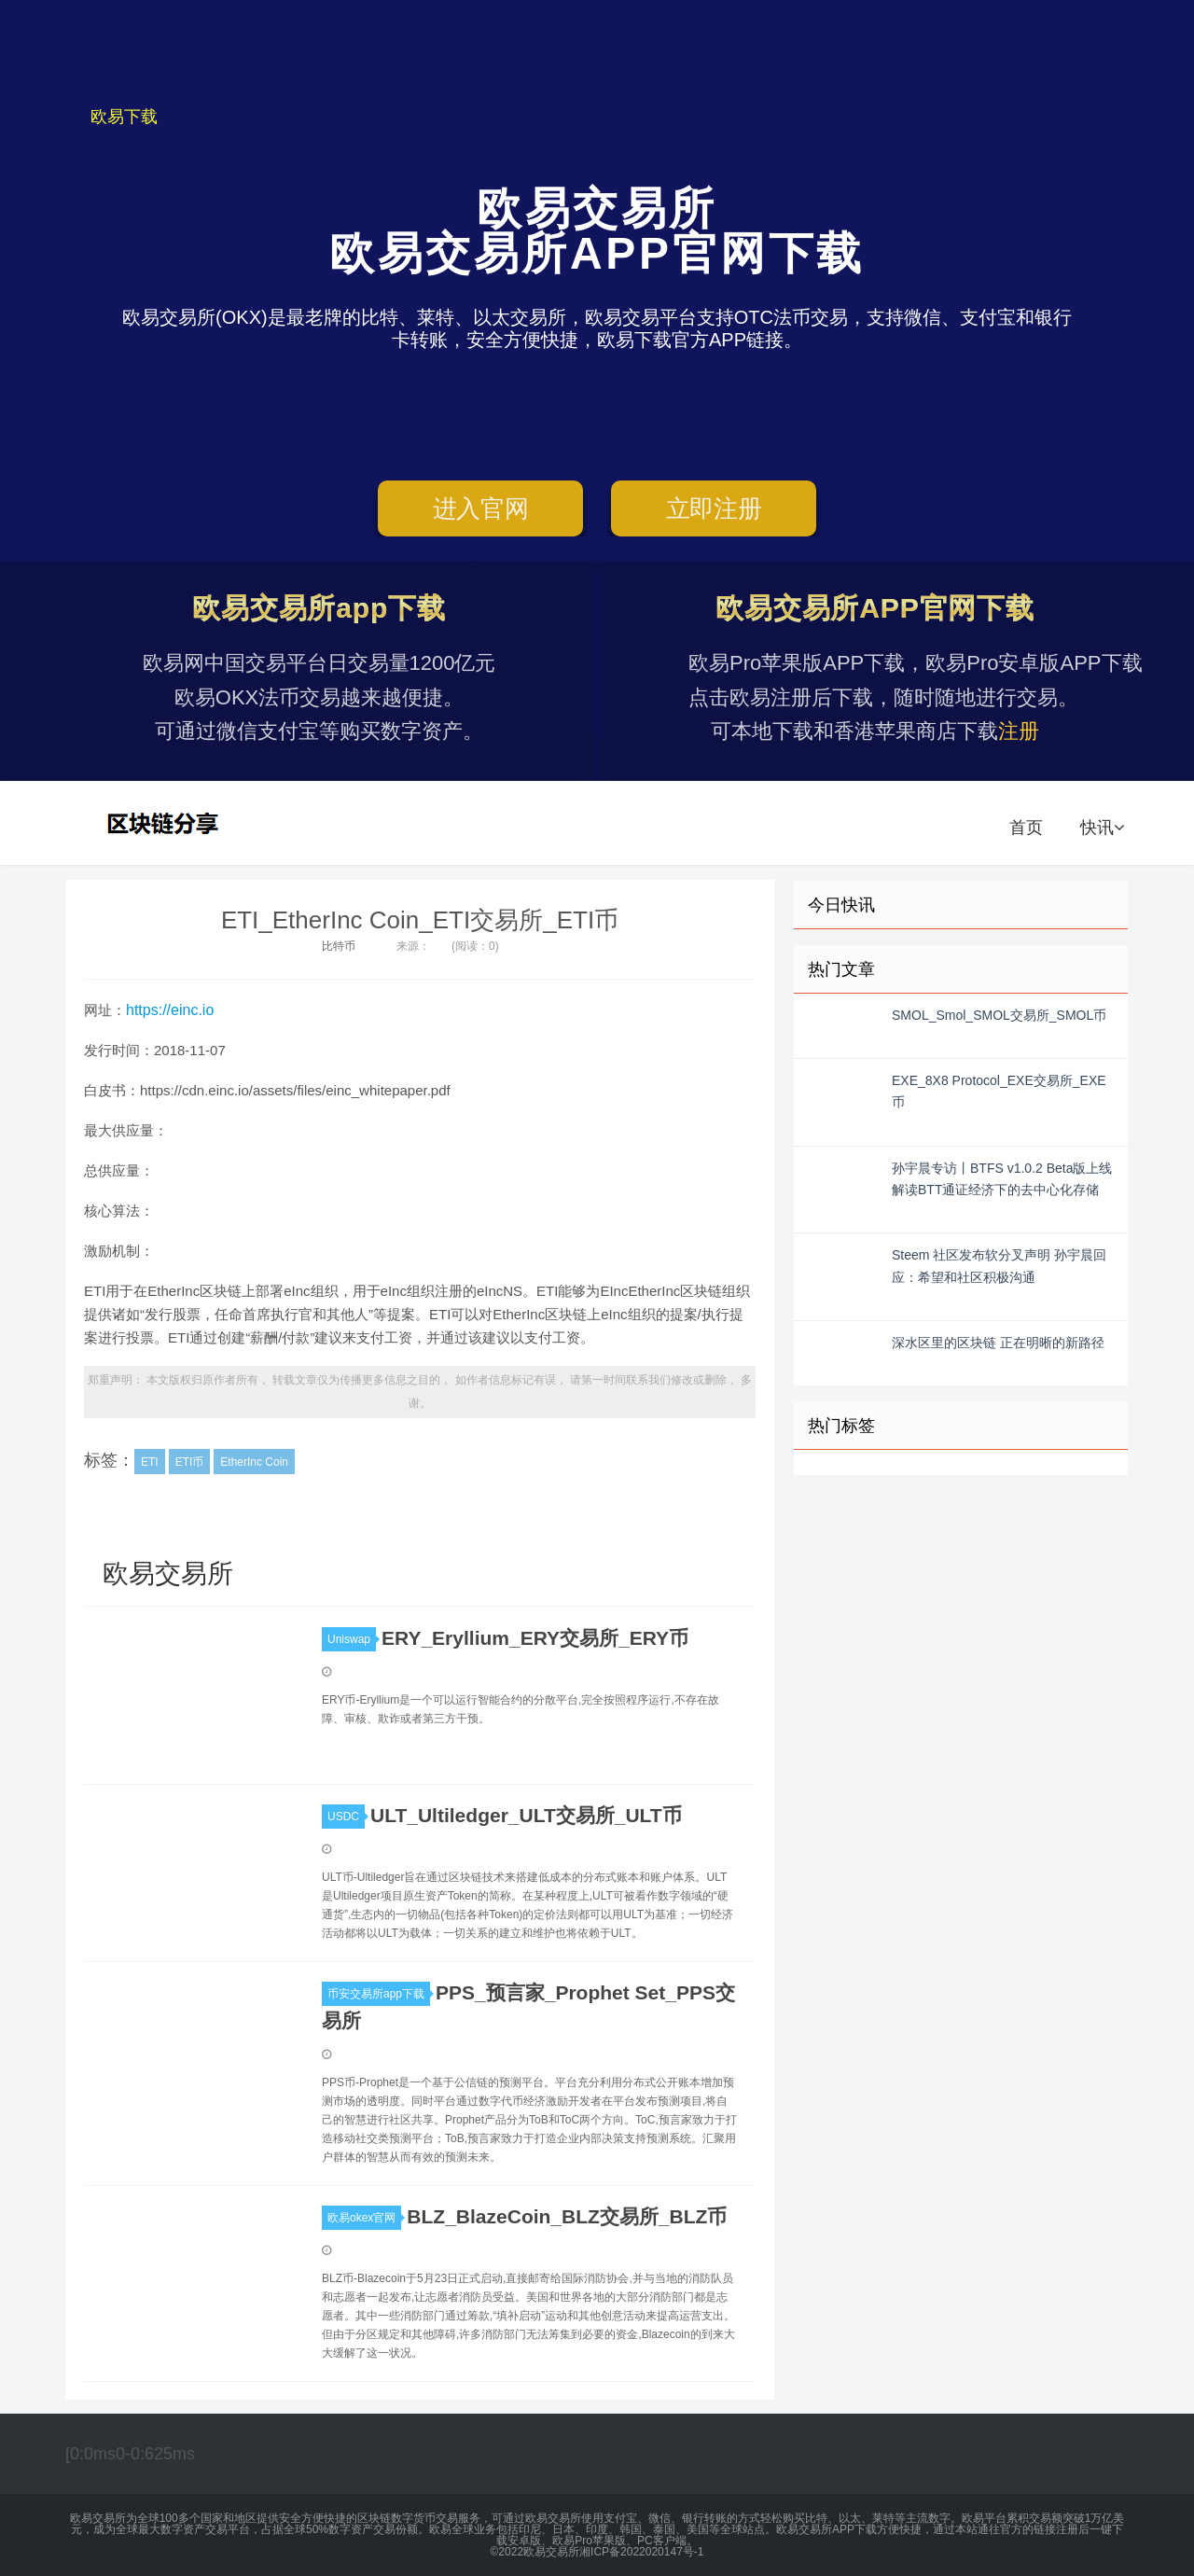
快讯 (1102, 827)
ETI (150, 1462)
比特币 (338, 946)
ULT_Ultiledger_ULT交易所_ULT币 (526, 1815)
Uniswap (351, 1639)
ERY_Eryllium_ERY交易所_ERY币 (535, 1638)
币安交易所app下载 (378, 1993)
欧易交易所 (165, 823)
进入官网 (481, 508)
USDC (346, 1816)
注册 (1018, 731)
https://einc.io (170, 1010)
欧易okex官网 (364, 2217)
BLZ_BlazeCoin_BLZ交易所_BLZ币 (567, 2216)
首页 (1026, 827)
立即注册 (714, 508)
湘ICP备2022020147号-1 (641, 2551)
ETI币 (189, 1462)
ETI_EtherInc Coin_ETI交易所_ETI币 (419, 920)
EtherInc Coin (254, 1462)
